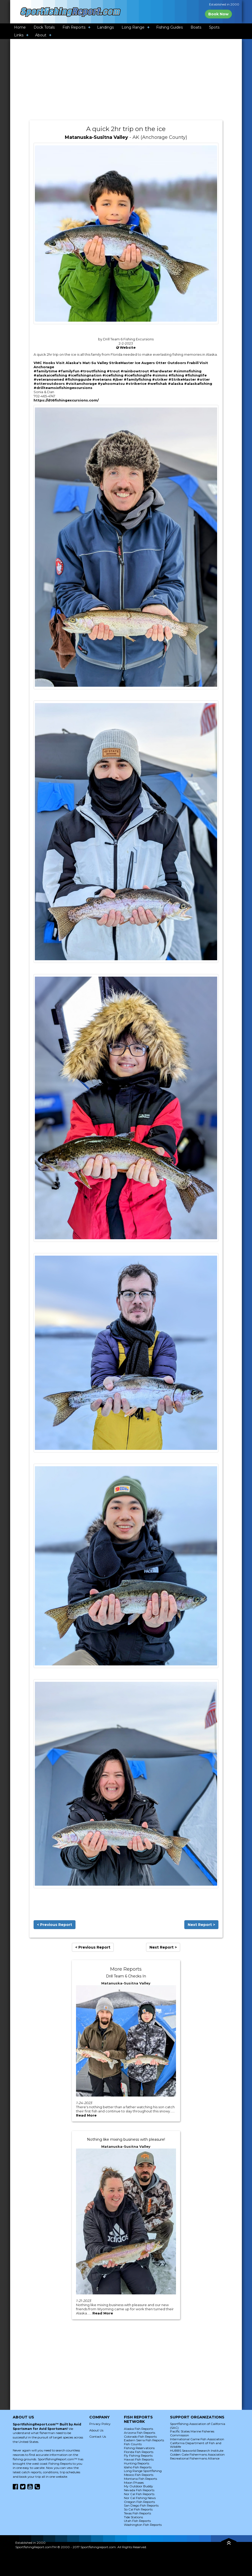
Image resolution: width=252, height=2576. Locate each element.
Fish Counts (133, 2444)
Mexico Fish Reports (138, 2475)
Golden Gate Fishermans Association (197, 2454)
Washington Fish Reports (143, 2525)
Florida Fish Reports (138, 2452)
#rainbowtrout (135, 371)
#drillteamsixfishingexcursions (63, 388)
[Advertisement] (126, 79)
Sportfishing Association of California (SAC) (197, 2426)
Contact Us (97, 2436)
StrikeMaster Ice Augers (132, 363)
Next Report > (201, 1924)
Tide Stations (133, 2517)
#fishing (176, 375)
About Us (96, 2430)
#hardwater (161, 371)
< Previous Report (54, 1924)
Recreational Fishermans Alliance (194, 2458)
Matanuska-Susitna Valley (96, 137)
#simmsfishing (187, 371)
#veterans (102, 379)
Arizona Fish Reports (139, 2433)
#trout (113, 371)
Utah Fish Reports (137, 2521)
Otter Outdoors (171, 363)
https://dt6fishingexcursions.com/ (66, 400)
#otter (203, 379)
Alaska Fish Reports (138, 2429)
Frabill (193, 363)
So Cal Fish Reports (138, 2509)
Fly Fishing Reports (138, 2455)
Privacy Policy (100, 2424)
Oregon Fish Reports (139, 2502)
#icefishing (112, 375)
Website (128, 347)
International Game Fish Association (197, 2439)
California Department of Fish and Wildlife (195, 2445)
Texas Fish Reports (137, 2513)
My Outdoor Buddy (138, 2486)
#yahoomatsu (111, 383)
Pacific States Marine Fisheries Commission (192, 2433)
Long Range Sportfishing (143, 2471)
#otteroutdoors (49, 383)
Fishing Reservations (139, 2448)
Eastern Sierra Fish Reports (144, 2440)
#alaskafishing (198, 383)
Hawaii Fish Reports (139, 2459)
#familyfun (68, 371)
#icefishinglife (138, 375)
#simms (160, 375)
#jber (117, 379)
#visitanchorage (81, 383)
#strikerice (136, 383)
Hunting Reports (136, 2463)
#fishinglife (196, 375)
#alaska (175, 383)
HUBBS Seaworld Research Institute (196, 2450)
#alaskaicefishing (50, 375)
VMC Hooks (44, 363)
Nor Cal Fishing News (140, 2498)
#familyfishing (137, 379)
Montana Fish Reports (140, 2479)
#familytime (45, 371)
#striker (160, 379)
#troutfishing (93, 371)
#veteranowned (49, 379)
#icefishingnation (85, 375)
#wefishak (157, 383)
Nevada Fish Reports (139, 2490)
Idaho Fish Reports (138, 2467)
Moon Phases (134, 2482)
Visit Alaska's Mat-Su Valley (82, 363)
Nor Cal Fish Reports (139, 2494)
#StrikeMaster (182, 379)
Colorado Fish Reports (140, 2436)
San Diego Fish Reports (141, 2505)
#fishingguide (78, 379)
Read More (86, 2115)
